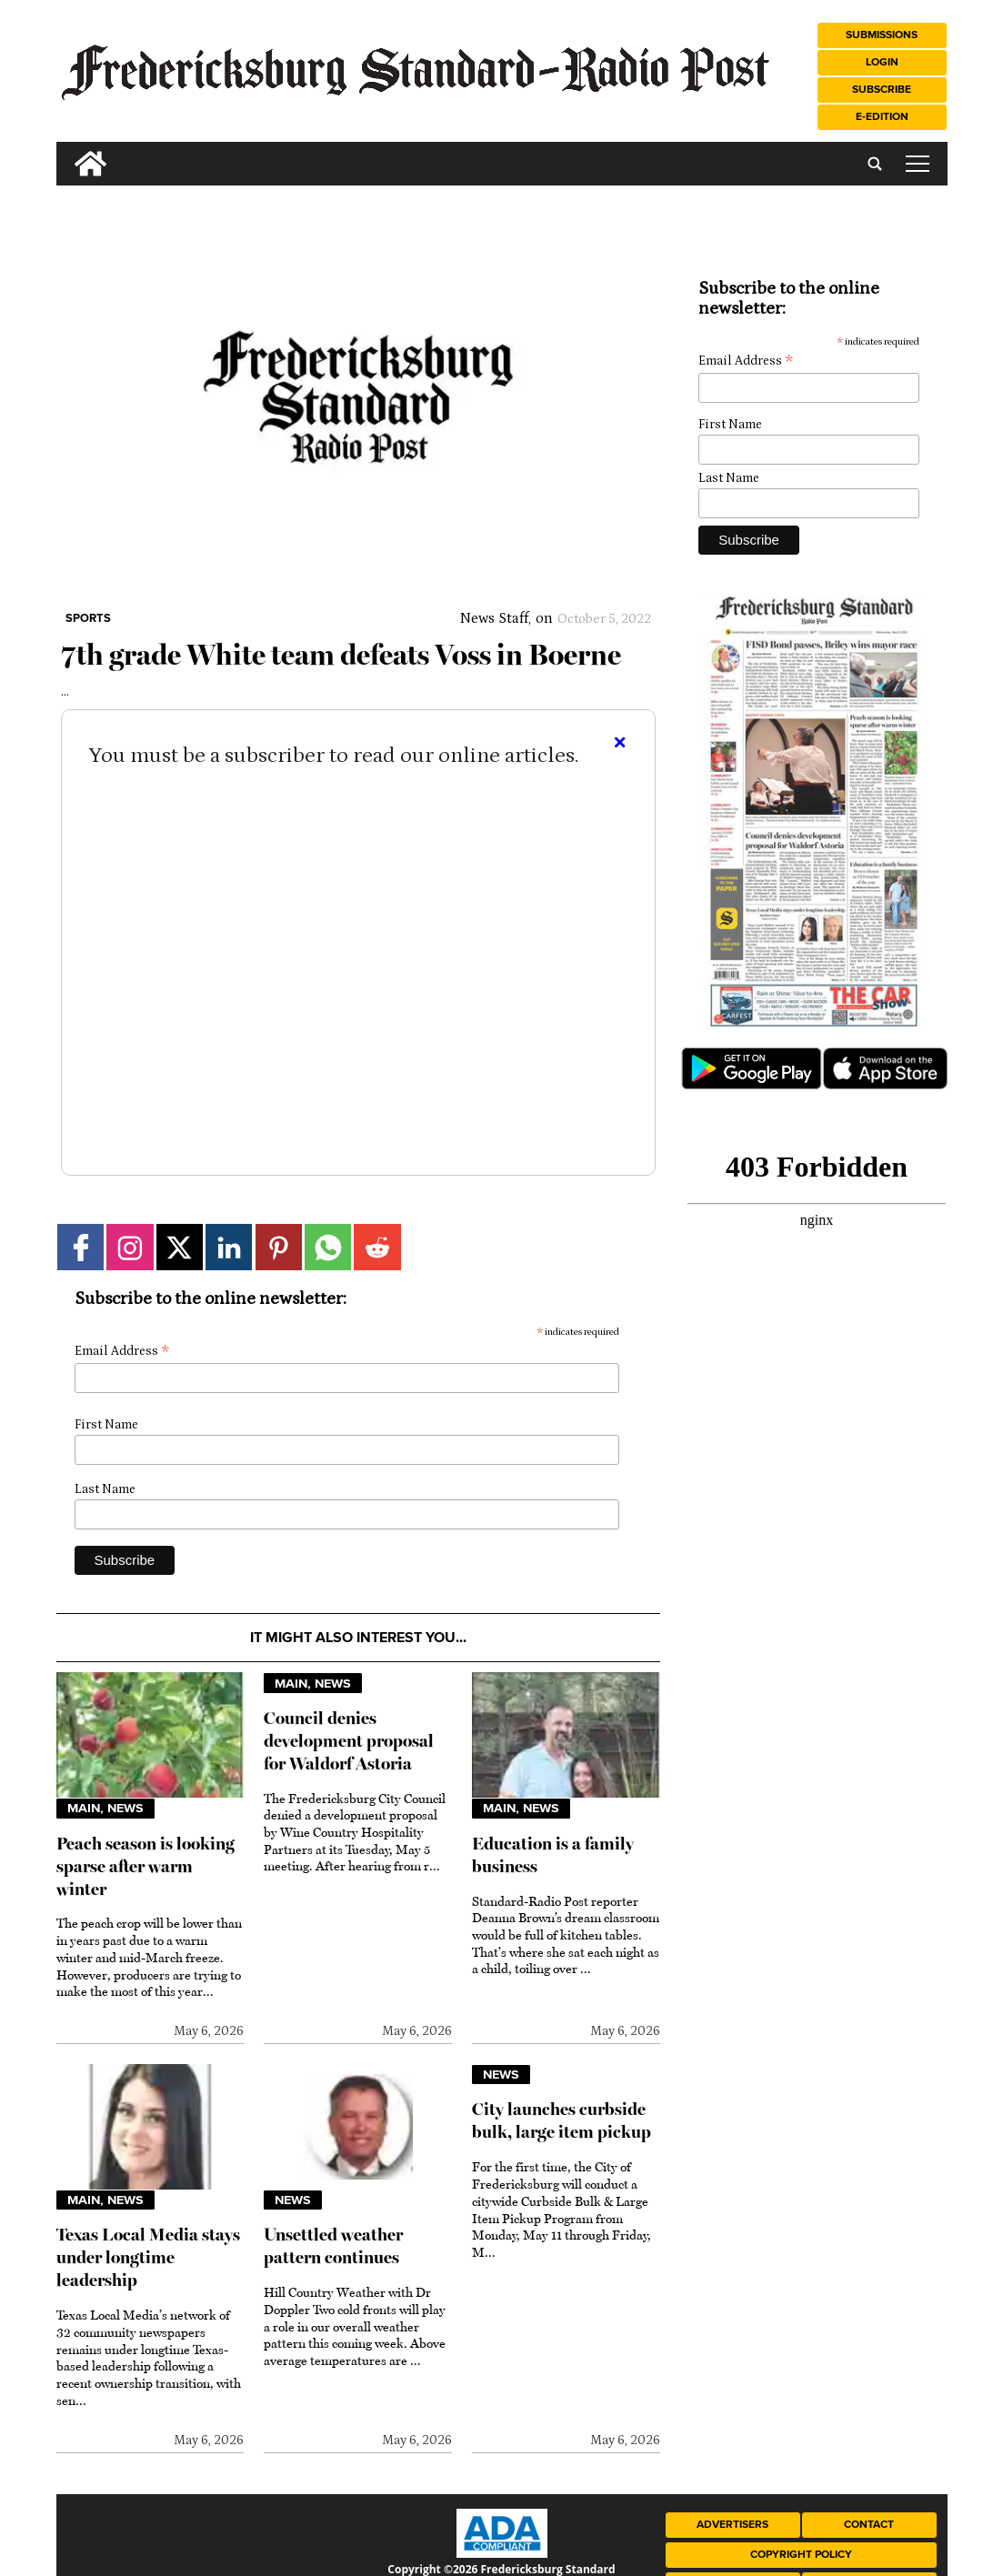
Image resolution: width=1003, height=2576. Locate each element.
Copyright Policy (801, 2554)
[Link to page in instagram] (129, 1247)
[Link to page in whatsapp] (328, 1247)
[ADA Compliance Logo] (501, 2553)
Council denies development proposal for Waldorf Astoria (349, 1741)
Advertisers (732, 2524)
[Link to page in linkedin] (229, 1247)
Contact (869, 2524)
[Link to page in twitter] (179, 1247)
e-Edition (882, 117)
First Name (106, 1425)
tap (917, 163)
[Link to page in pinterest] (279, 1247)
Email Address (122, 1351)
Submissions (882, 35)
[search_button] (63, 149)
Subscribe (881, 89)
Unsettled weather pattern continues (333, 2246)
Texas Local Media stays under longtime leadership (148, 2257)
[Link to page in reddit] (377, 1247)
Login (882, 62)
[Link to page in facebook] (80, 1247)
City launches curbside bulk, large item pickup (561, 2120)
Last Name (105, 1489)
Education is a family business (553, 1855)
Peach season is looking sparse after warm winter (145, 1866)
